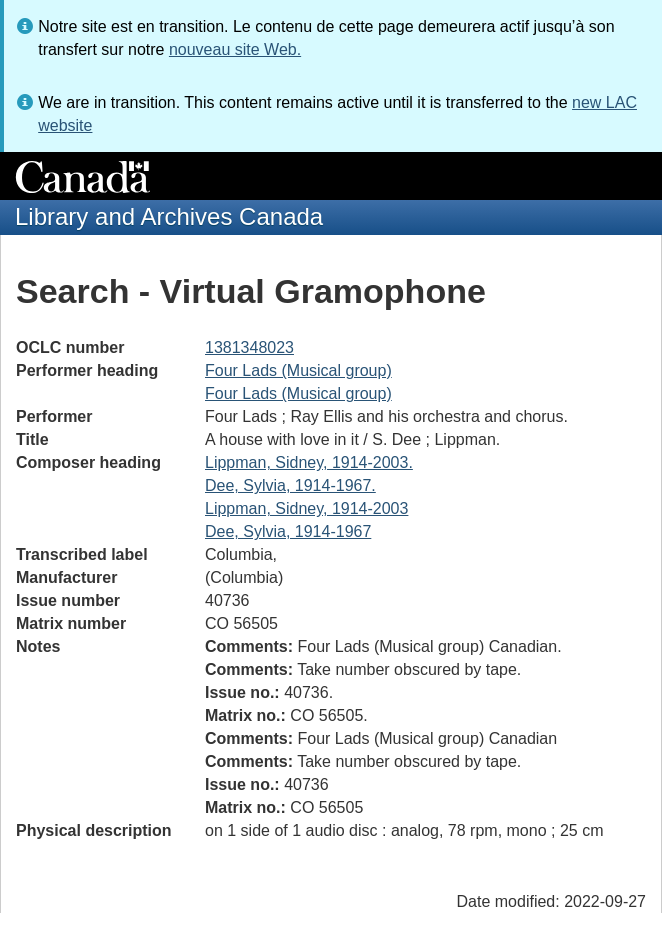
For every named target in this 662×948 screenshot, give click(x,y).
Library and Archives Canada (169, 216)
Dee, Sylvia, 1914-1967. (290, 485)
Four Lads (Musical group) (298, 370)
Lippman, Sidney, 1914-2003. (309, 462)
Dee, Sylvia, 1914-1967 (288, 531)
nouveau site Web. (235, 49)
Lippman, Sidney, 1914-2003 (306, 508)
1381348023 (249, 347)
